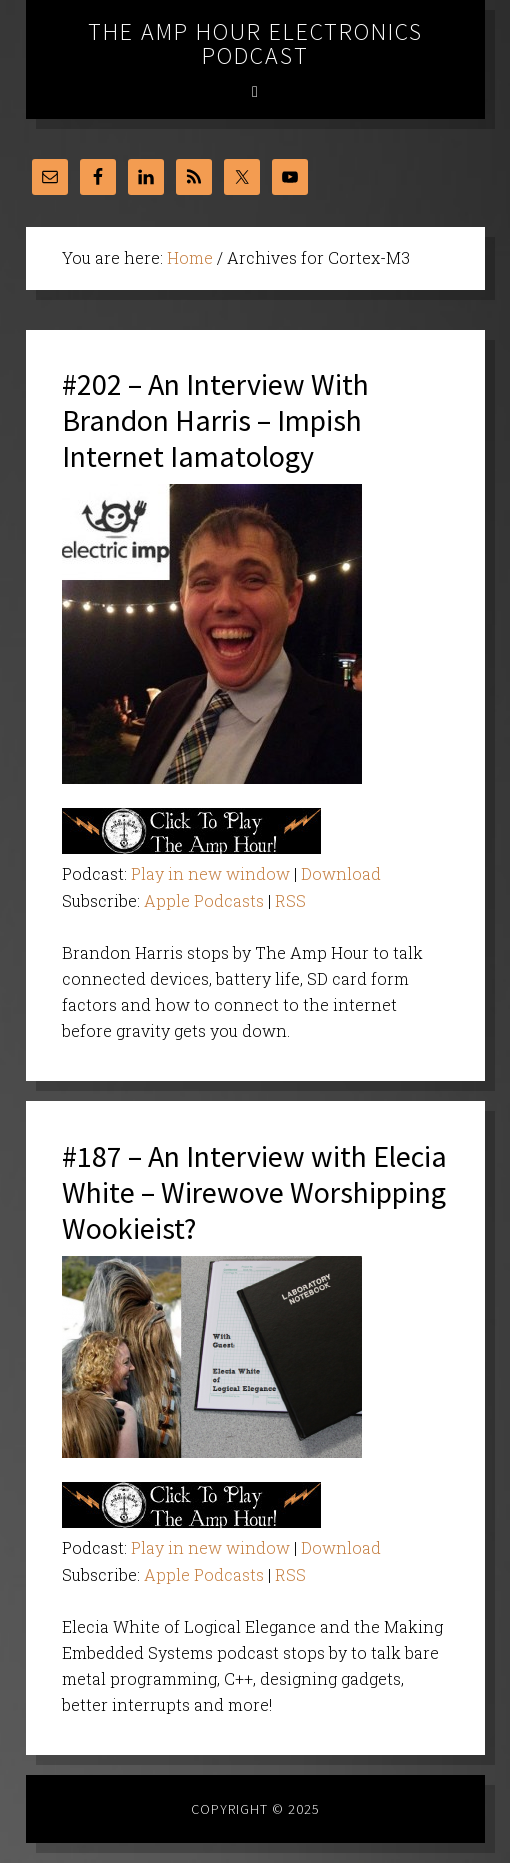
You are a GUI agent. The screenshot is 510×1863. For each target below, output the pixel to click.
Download (341, 873)
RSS (290, 900)
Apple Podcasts (204, 900)
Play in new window (210, 873)
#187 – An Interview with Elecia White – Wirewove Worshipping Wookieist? (254, 1192)
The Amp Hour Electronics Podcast (255, 43)
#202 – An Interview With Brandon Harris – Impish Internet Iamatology (215, 420)
